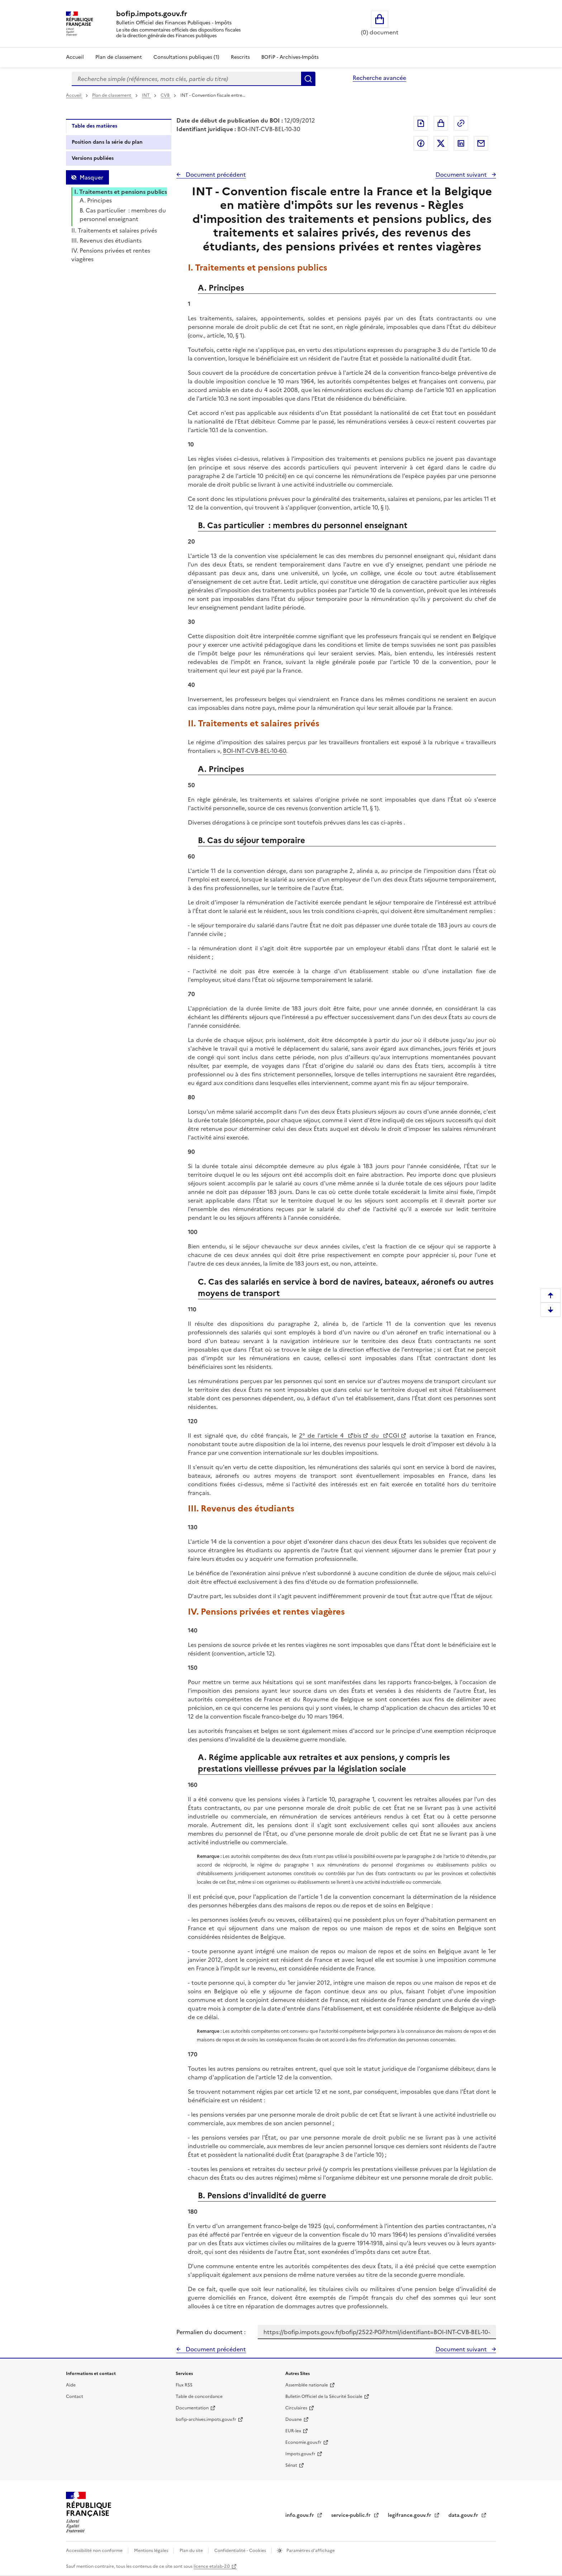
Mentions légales (151, 2550)
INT (146, 95)
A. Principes (96, 200)
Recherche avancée (379, 77)
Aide (71, 2385)
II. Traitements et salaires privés (114, 230)
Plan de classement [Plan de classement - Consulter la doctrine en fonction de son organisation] (118, 57)
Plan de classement (112, 95)
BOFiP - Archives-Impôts (290, 57)
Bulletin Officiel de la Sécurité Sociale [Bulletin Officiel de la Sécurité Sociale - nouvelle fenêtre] (323, 2396)
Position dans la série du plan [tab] (107, 142)
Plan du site (192, 2550)
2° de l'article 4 (322, 1435)
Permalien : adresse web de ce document (461, 123)
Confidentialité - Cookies (240, 2550)
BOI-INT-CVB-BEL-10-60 (254, 750)
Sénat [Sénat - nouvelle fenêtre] (291, 2465)
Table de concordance (199, 2396)
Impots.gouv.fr (300, 2454)
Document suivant (461, 174)
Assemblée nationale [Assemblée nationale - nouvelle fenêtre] (306, 2385)
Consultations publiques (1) (186, 57)
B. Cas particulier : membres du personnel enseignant (123, 214)
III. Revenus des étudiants (106, 240)
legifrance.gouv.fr (410, 2515)
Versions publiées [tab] (93, 158)
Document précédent (215, 174)
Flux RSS (184, 2385)
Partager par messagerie (481, 143)
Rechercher (308, 79)
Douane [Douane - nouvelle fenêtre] (293, 2419)
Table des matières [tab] (94, 126)
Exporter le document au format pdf (421, 123)
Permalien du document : (211, 2332)
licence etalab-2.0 (212, 2566)
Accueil (75, 57)
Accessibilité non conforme (95, 2550)
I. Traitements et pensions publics (120, 191)
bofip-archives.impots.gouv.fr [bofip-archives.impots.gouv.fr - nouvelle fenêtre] (206, 2419)
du (374, 1435)
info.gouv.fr (300, 2515)
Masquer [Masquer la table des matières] (91, 177)
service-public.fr (351, 2515)
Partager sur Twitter (441, 143)
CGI (394, 1435)
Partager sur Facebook (421, 143)
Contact (74, 2396)
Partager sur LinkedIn (461, 143)
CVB (166, 95)
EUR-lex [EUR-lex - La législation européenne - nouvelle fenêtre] (293, 2431)
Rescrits (240, 57)
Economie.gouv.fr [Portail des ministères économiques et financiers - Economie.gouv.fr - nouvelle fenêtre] (303, 2442)
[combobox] (186, 79)
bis (357, 1435)
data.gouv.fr (464, 2515)
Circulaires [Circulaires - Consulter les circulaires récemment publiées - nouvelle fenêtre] (296, 2408)
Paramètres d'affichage (310, 2550)
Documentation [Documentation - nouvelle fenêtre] (192, 2408)
